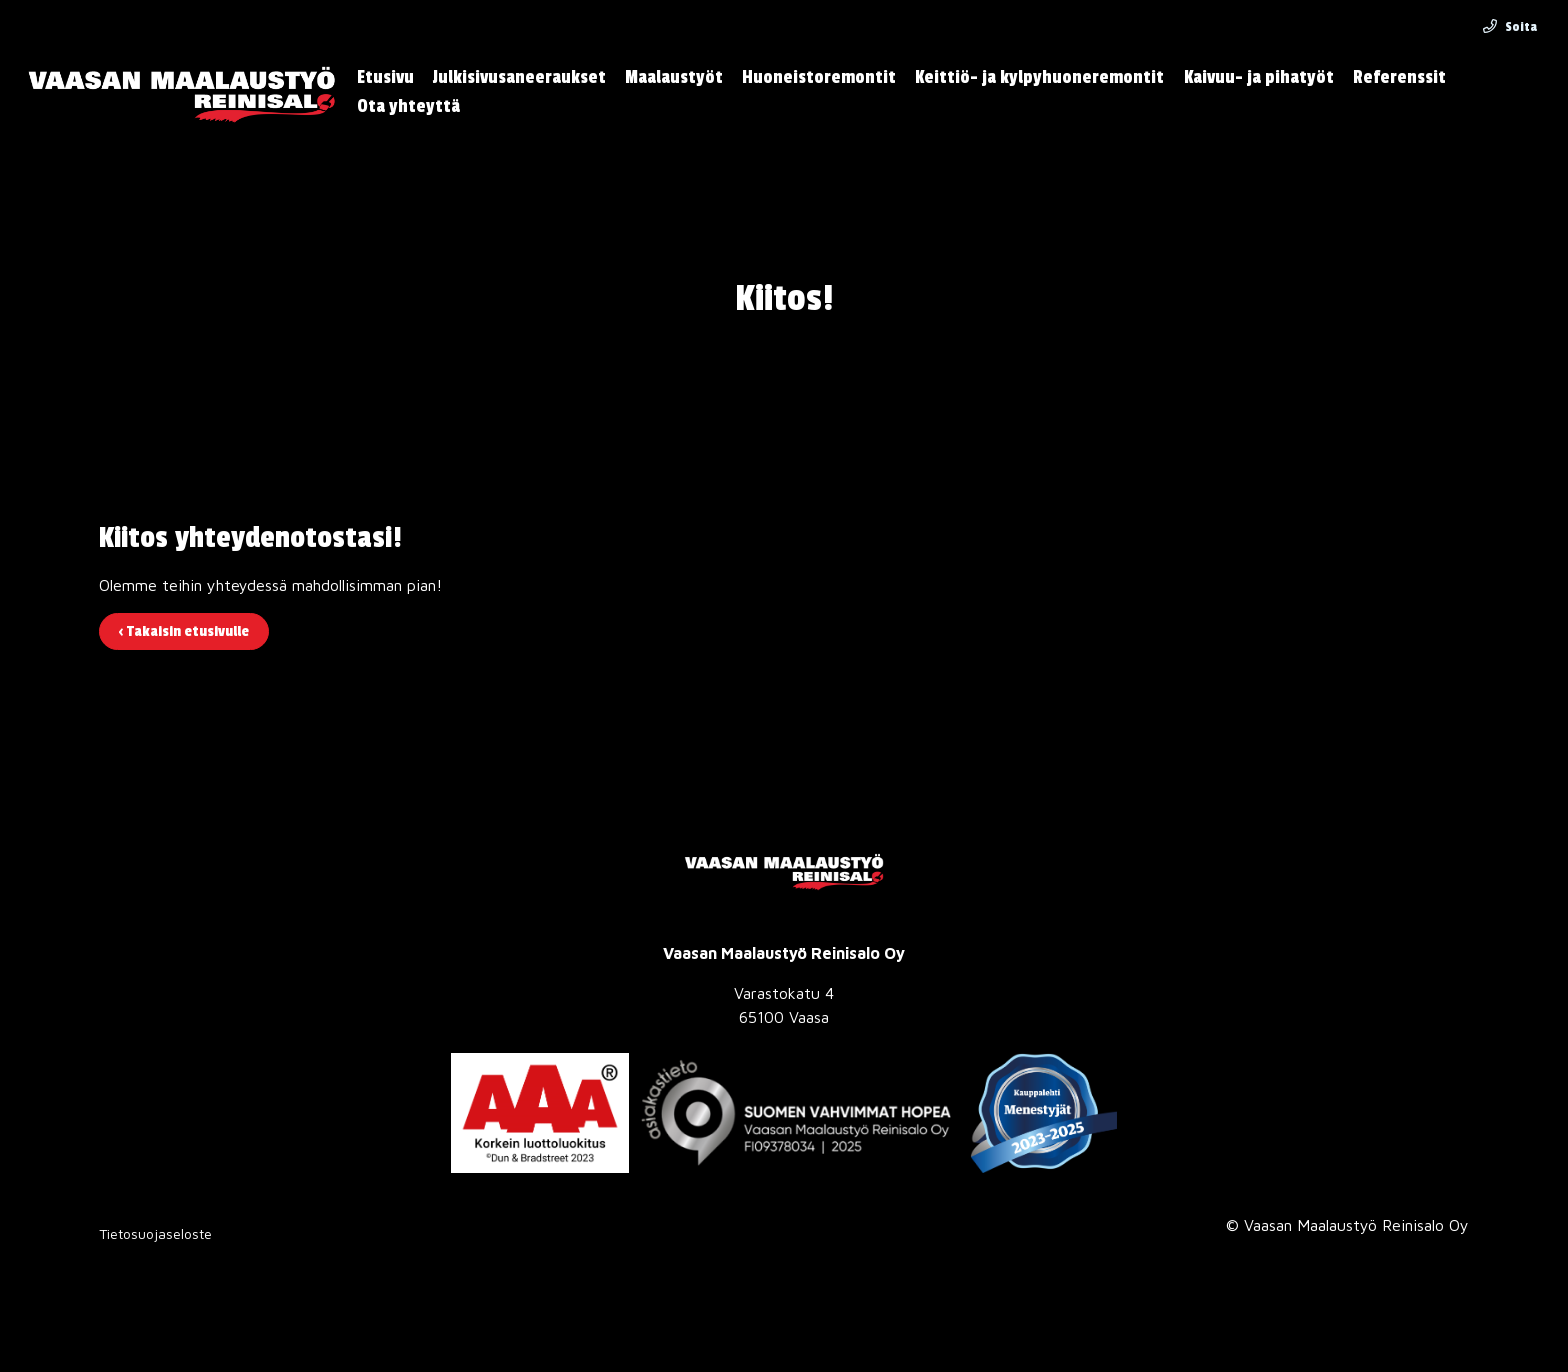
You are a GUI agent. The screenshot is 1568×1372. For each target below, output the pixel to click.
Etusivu (385, 77)
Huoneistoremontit (819, 77)
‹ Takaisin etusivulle (184, 631)
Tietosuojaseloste (155, 1233)
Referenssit (1399, 77)
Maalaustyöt (674, 77)
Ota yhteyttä (408, 106)
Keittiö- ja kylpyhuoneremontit (1039, 77)
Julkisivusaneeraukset (519, 77)
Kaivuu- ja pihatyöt (1259, 77)
